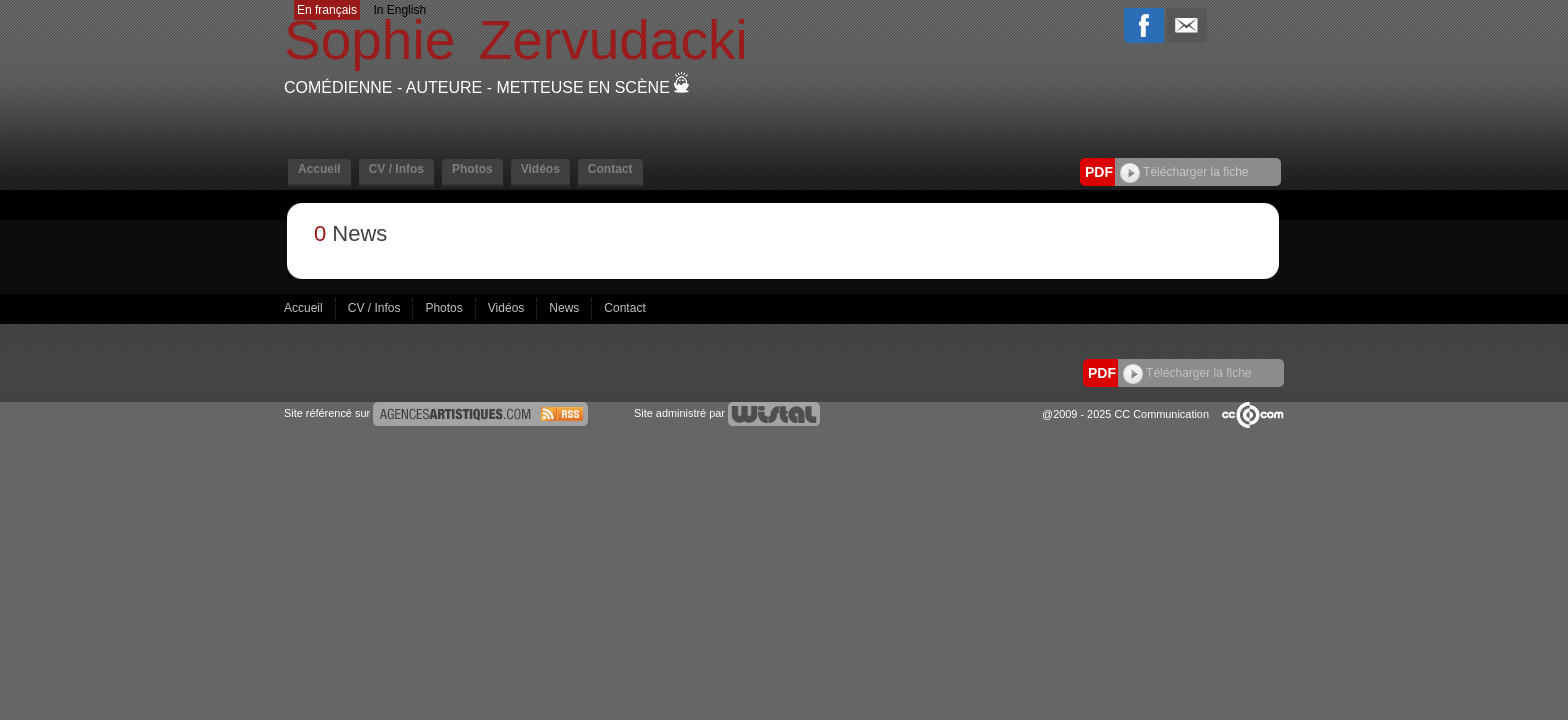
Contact (610, 169)
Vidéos (540, 169)
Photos (472, 169)
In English (399, 10)
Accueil (319, 169)
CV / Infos (396, 169)
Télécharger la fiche (1184, 172)
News (565, 308)
